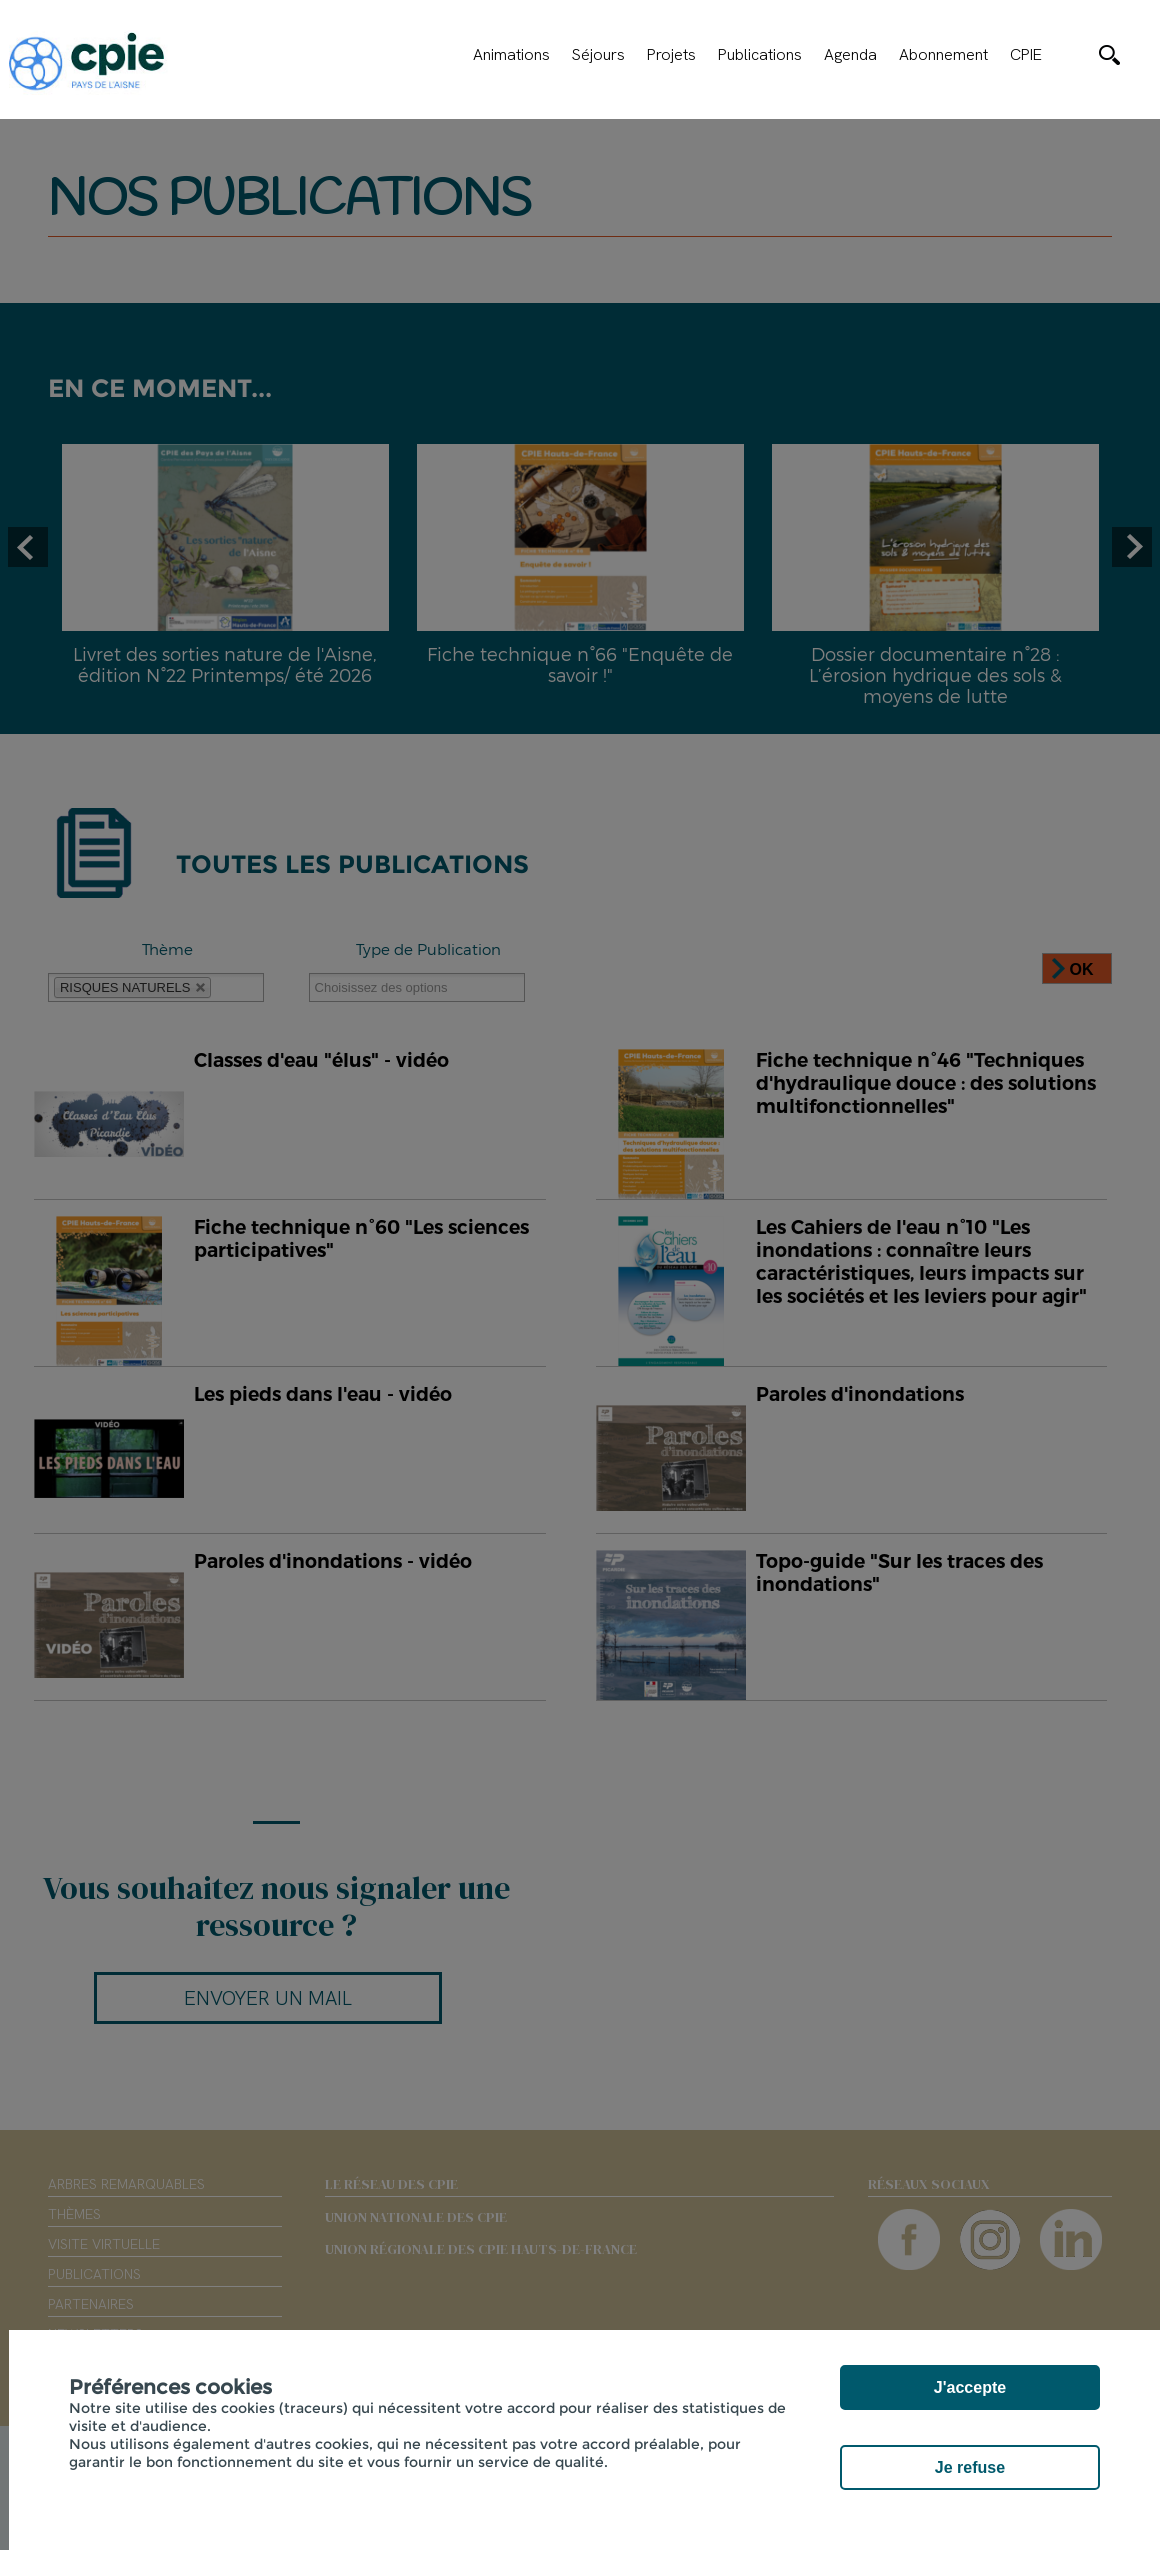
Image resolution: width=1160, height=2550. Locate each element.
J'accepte (970, 2387)
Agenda (850, 55)
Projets (671, 55)
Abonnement (943, 55)
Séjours (598, 55)
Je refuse (970, 2467)
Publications (760, 55)
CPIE (1026, 55)
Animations (511, 55)
